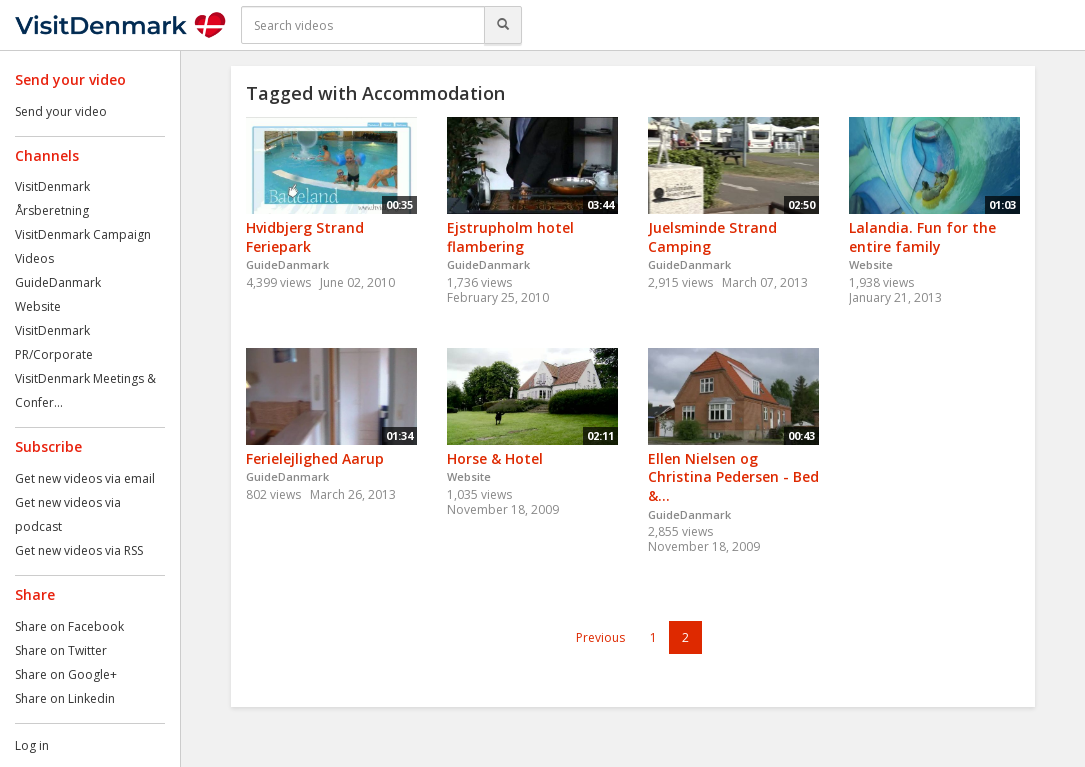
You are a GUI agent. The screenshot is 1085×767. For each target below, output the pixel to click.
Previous (600, 637)
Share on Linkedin (65, 698)
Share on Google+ (66, 674)
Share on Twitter (61, 650)
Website (38, 306)
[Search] (503, 25)
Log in (32, 745)
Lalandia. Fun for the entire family (922, 237)
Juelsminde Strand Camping (712, 237)
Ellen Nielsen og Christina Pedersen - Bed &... (733, 477)
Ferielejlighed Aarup (315, 458)
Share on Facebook (69, 626)
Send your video (61, 111)
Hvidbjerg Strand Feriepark (305, 237)
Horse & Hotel (495, 458)
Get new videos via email (85, 478)
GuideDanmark (58, 282)
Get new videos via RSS (79, 550)
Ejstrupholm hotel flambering (510, 237)
